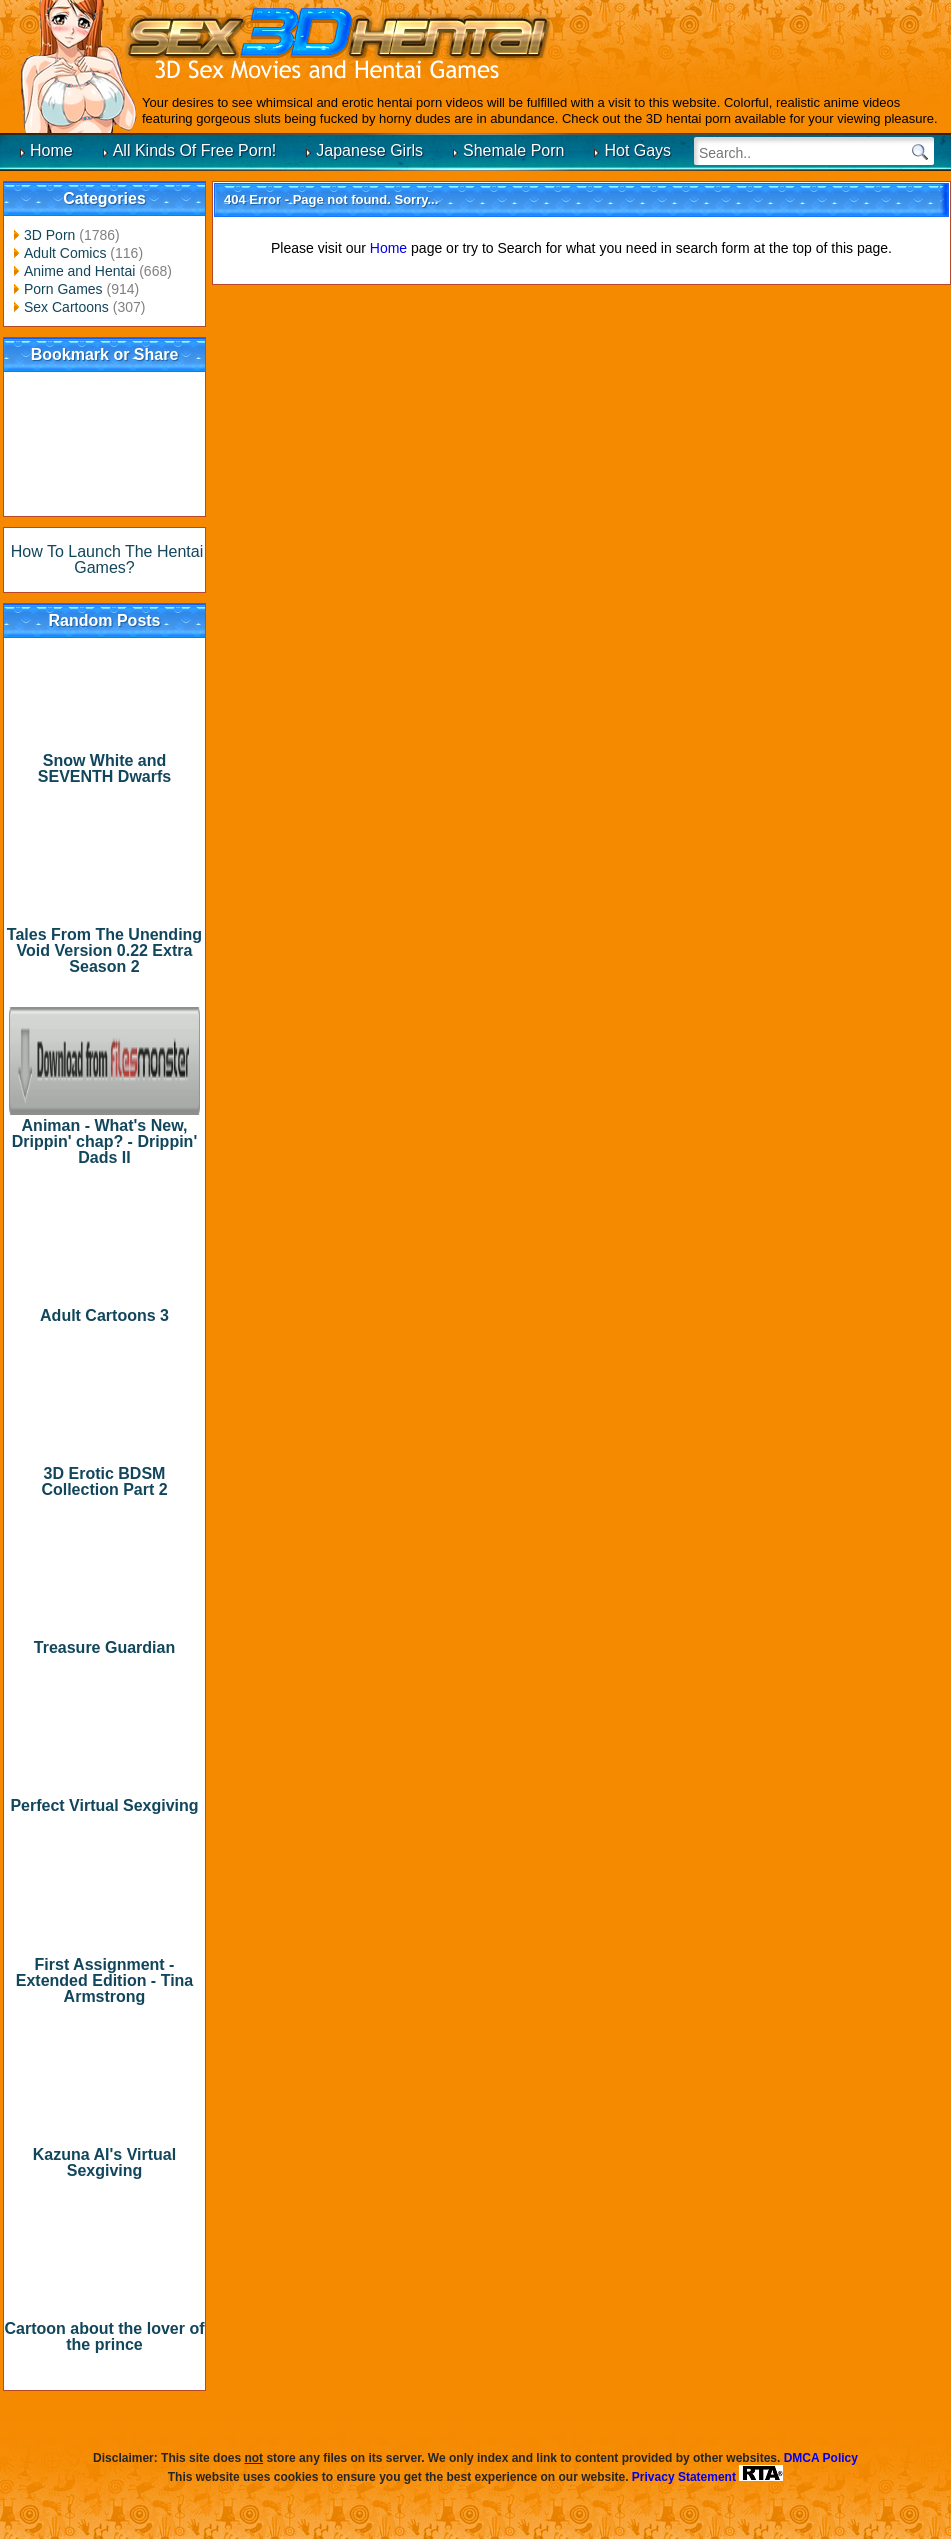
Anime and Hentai (79, 271)
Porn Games (63, 289)
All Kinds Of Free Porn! (195, 150)
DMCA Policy (821, 2458)
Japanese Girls (369, 150)
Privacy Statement (684, 2477)
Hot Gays (637, 150)
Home (51, 150)
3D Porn (49, 235)
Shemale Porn (513, 150)
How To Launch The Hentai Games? (107, 559)
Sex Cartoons (66, 307)
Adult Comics (65, 253)
